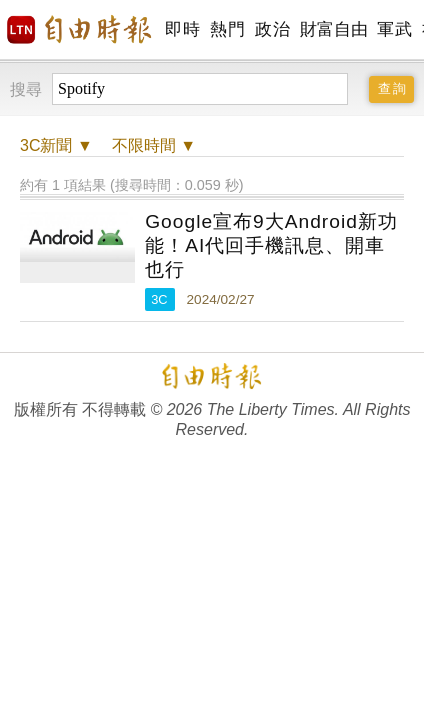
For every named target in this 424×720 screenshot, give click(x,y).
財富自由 (333, 29)
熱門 (227, 29)
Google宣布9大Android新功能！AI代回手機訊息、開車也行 (271, 245)
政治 (272, 29)
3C (159, 299)
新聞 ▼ (56, 145)
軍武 (394, 29)
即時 (182, 29)
